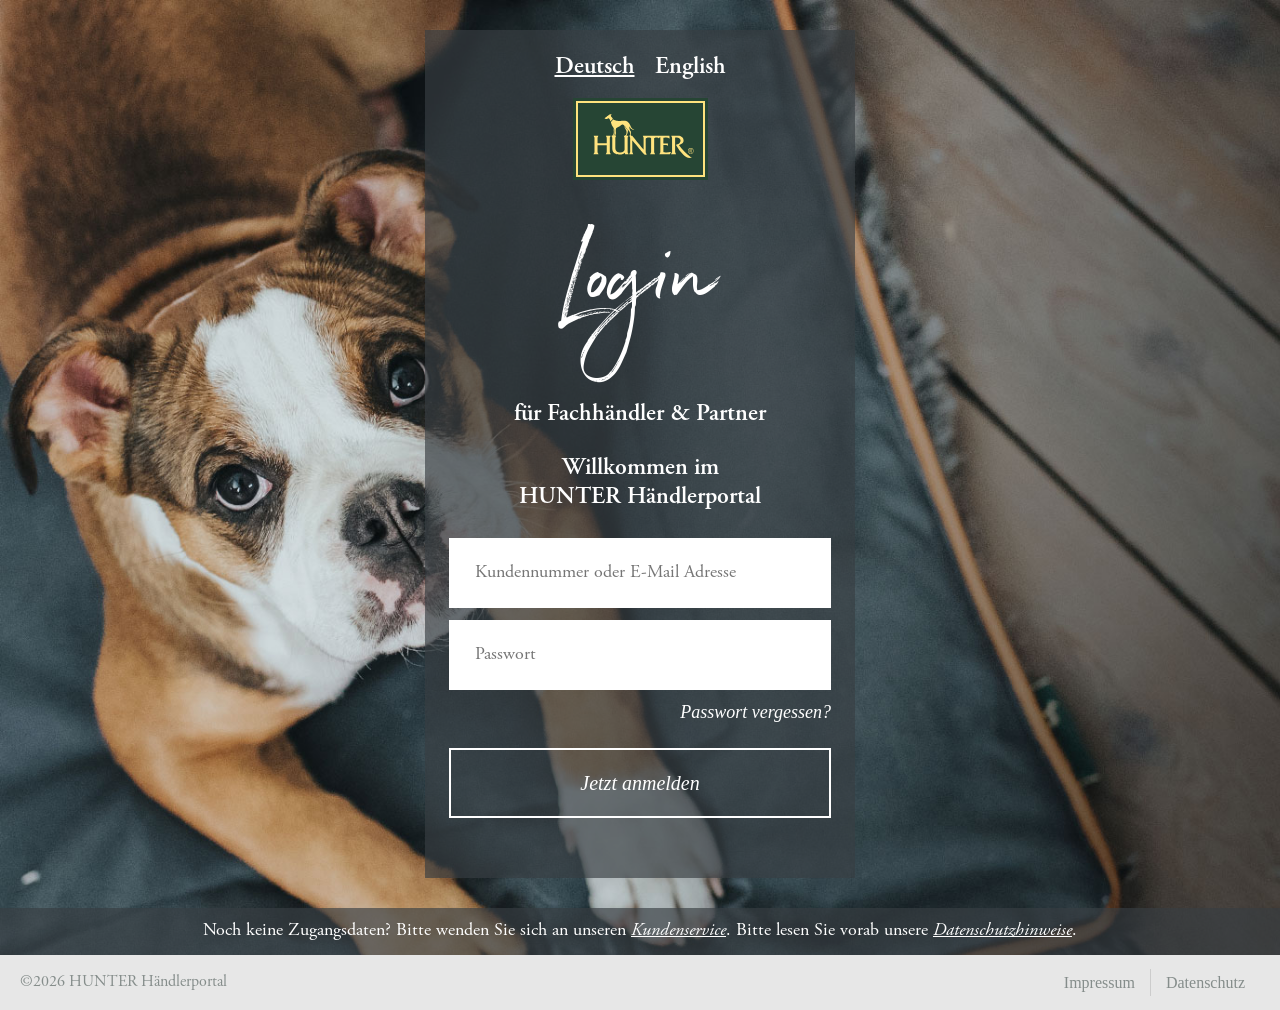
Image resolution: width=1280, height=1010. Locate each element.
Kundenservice (678, 931)
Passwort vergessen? (755, 712)
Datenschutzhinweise (1002, 931)
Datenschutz (1205, 982)
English (690, 68)
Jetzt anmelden (639, 783)
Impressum (1099, 982)
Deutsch (595, 68)
